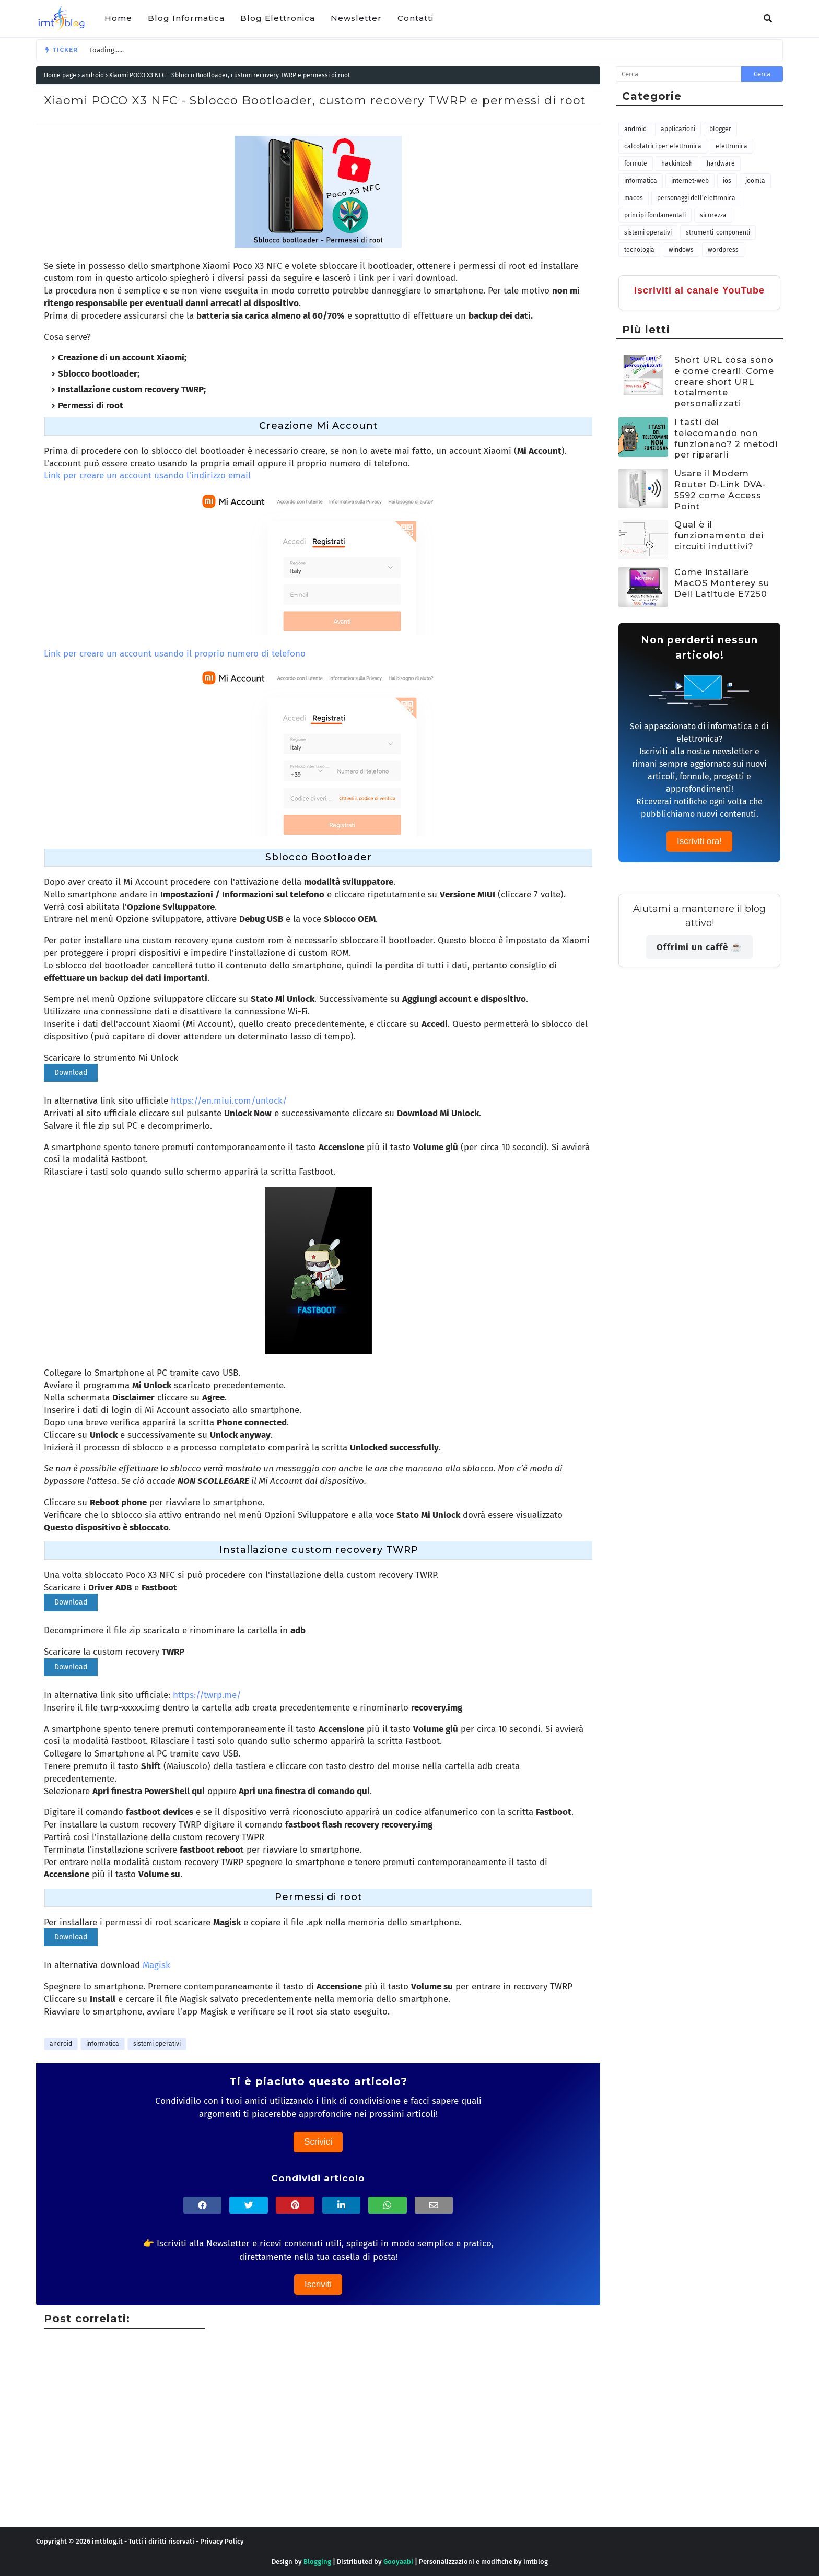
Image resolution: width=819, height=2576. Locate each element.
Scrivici (318, 2142)
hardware (721, 163)
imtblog (535, 2562)
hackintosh (677, 163)
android (92, 75)
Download (70, 1072)
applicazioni (678, 129)
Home (118, 18)
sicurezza (713, 215)
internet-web (690, 180)
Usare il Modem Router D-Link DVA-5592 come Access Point (720, 490)
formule (635, 163)
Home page (60, 75)
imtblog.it (107, 2541)
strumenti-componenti (718, 232)
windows (681, 249)
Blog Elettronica (277, 18)
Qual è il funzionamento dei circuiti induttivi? (719, 536)
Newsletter (356, 18)
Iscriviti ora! (699, 841)
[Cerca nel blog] (678, 74)
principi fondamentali (655, 215)
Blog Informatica (186, 18)
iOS (727, 180)
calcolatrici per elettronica (662, 146)
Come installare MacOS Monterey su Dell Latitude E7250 (721, 583)
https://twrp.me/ (207, 1695)
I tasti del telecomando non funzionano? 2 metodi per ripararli (726, 438)
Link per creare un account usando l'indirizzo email (147, 475)
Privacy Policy (222, 2541)
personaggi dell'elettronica (696, 198)
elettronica (731, 146)
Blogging (317, 2562)
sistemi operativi (157, 2043)
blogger (720, 129)
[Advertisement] (349, 2454)
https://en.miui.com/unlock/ (229, 1100)
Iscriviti (318, 2284)
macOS (633, 198)
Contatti (415, 18)
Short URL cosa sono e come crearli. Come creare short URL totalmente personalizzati (724, 381)
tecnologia (639, 249)
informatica (102, 2043)
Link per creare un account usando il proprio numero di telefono (175, 653)
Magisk (156, 1965)
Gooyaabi (398, 2562)
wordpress (723, 249)
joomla (755, 180)
